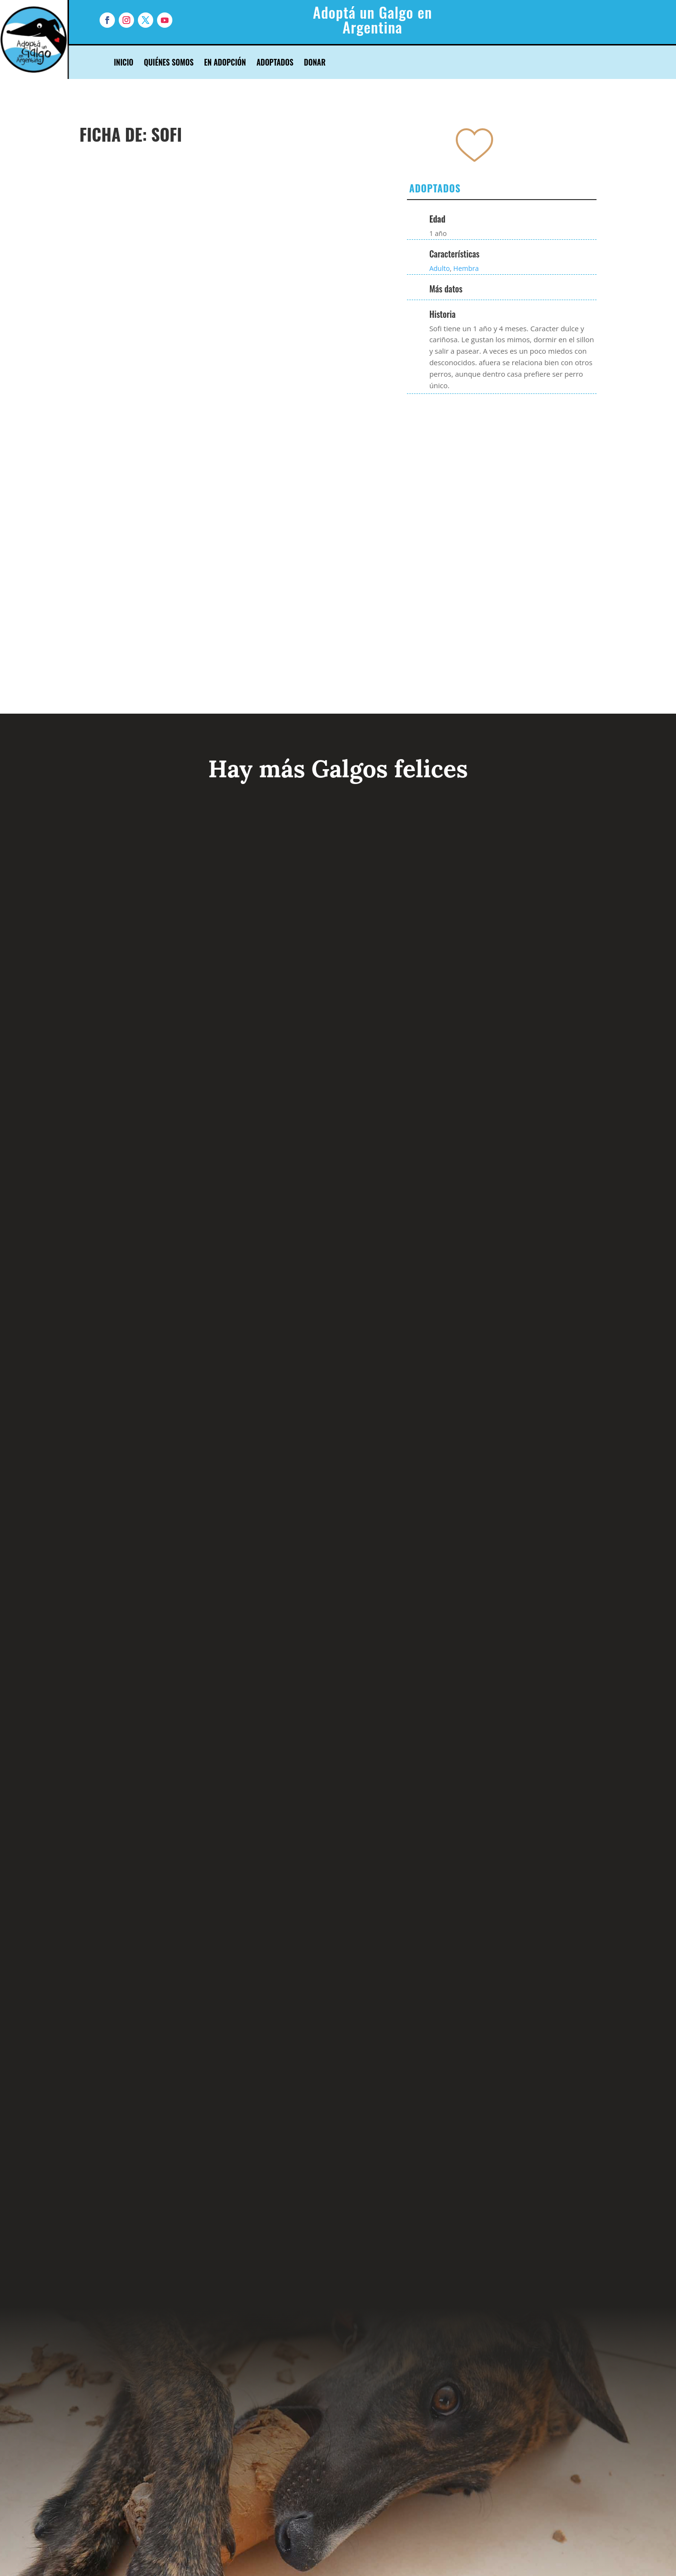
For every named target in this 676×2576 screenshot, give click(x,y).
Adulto (439, 268)
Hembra (466, 268)
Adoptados (275, 63)
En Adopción (225, 63)
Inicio (124, 63)
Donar (315, 63)
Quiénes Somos (169, 63)
